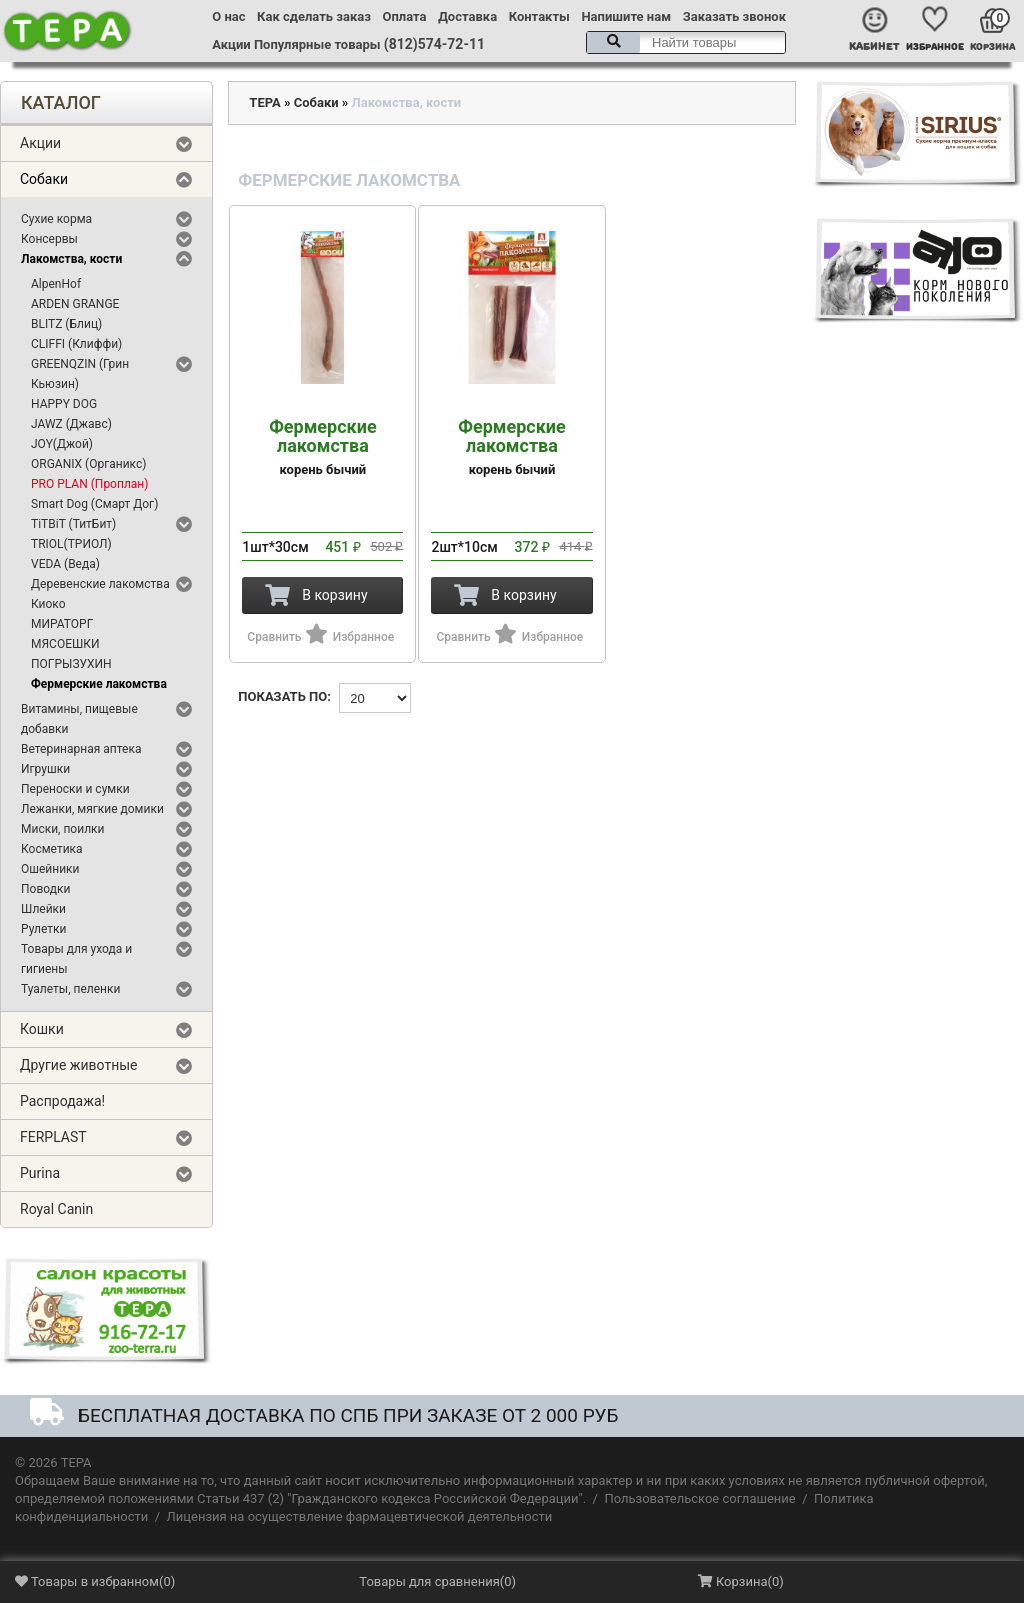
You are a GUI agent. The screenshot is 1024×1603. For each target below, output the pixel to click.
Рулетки (44, 929)
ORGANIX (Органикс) (88, 464)
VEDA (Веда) (65, 564)
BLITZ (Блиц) (66, 324)
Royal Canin (56, 1209)
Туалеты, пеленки (70, 989)
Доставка (467, 16)
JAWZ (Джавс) (71, 424)
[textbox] (686, 42)
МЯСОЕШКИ (65, 644)
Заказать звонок (734, 16)
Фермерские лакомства (99, 684)
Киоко (48, 604)
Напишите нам (626, 16)
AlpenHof (56, 284)
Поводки (45, 889)
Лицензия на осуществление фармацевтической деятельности (360, 1516)
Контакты (539, 16)
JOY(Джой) (62, 444)
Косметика (52, 849)
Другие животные (79, 1065)
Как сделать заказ (314, 16)
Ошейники (50, 869)
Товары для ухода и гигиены (76, 959)
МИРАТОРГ (62, 624)
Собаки (44, 179)
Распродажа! (62, 1101)
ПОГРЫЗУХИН (71, 664)
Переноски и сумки (75, 789)
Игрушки (45, 769)
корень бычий (322, 447)
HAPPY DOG (64, 404)
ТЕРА (264, 102)
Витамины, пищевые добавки (79, 719)
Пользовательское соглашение (699, 1498)
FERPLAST (53, 1137)
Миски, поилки (62, 829)
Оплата (405, 16)
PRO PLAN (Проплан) (89, 484)
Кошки (42, 1029)
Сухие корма (56, 219)
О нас (228, 16)
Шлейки (43, 909)
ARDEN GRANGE (75, 304)
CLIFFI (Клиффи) (76, 344)
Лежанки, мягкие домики (92, 809)
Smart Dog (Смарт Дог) (94, 504)
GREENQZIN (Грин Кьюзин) (80, 374)
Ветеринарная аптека (81, 749)
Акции (231, 44)
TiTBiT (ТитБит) (73, 524)
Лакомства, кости (71, 259)
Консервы (49, 239)
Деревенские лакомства (100, 584)
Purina (40, 1173)
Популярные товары (317, 44)
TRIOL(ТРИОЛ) (71, 544)
